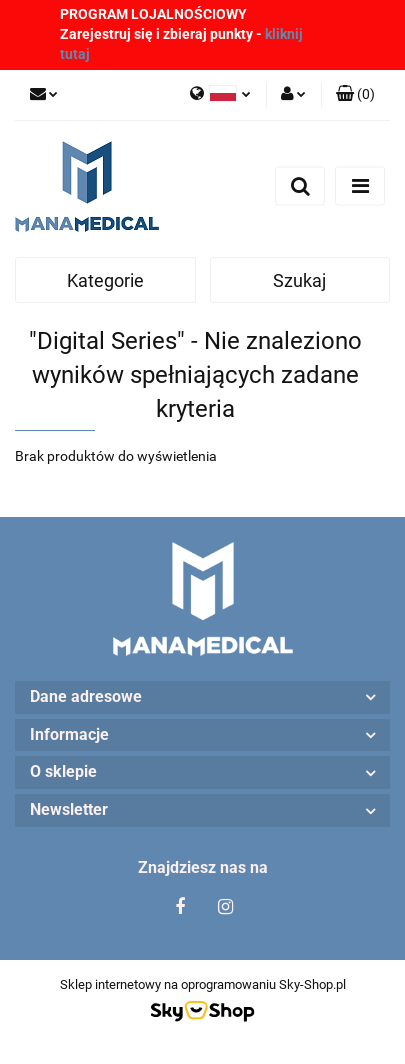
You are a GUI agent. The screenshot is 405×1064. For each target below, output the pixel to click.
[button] (355, 95)
